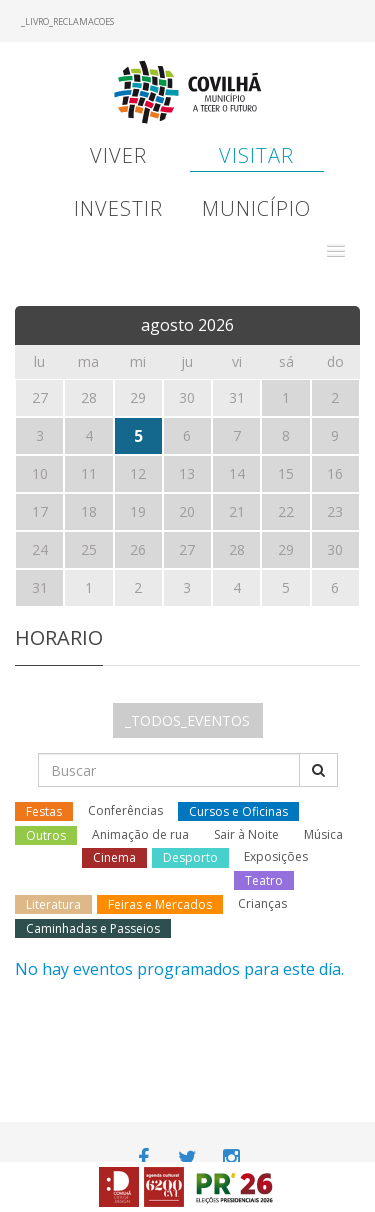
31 (40, 587)
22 (286, 511)
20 (187, 511)
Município (256, 208)
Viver (118, 155)
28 (237, 549)
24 (40, 549)
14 (237, 473)
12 (138, 473)
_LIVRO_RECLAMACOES (67, 21)
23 (335, 511)
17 (40, 511)
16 (335, 473)
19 (138, 511)
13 (187, 473)
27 (187, 549)
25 (89, 549)
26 (138, 549)
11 (89, 473)
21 (237, 511)
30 (335, 549)
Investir (118, 208)
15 (286, 473)
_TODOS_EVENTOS (187, 720)
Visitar (256, 155)
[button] (336, 251)
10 (40, 473)
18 (89, 511)
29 (286, 549)
